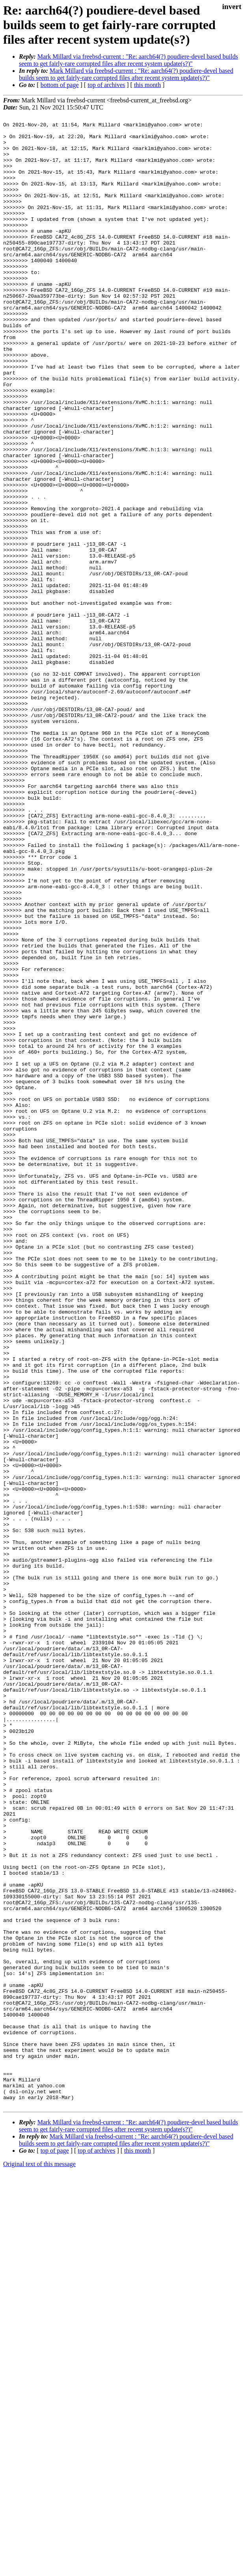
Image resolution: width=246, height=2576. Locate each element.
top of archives (106, 85)
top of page (55, 2548)
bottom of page (60, 85)
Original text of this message (39, 2562)
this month (147, 85)
